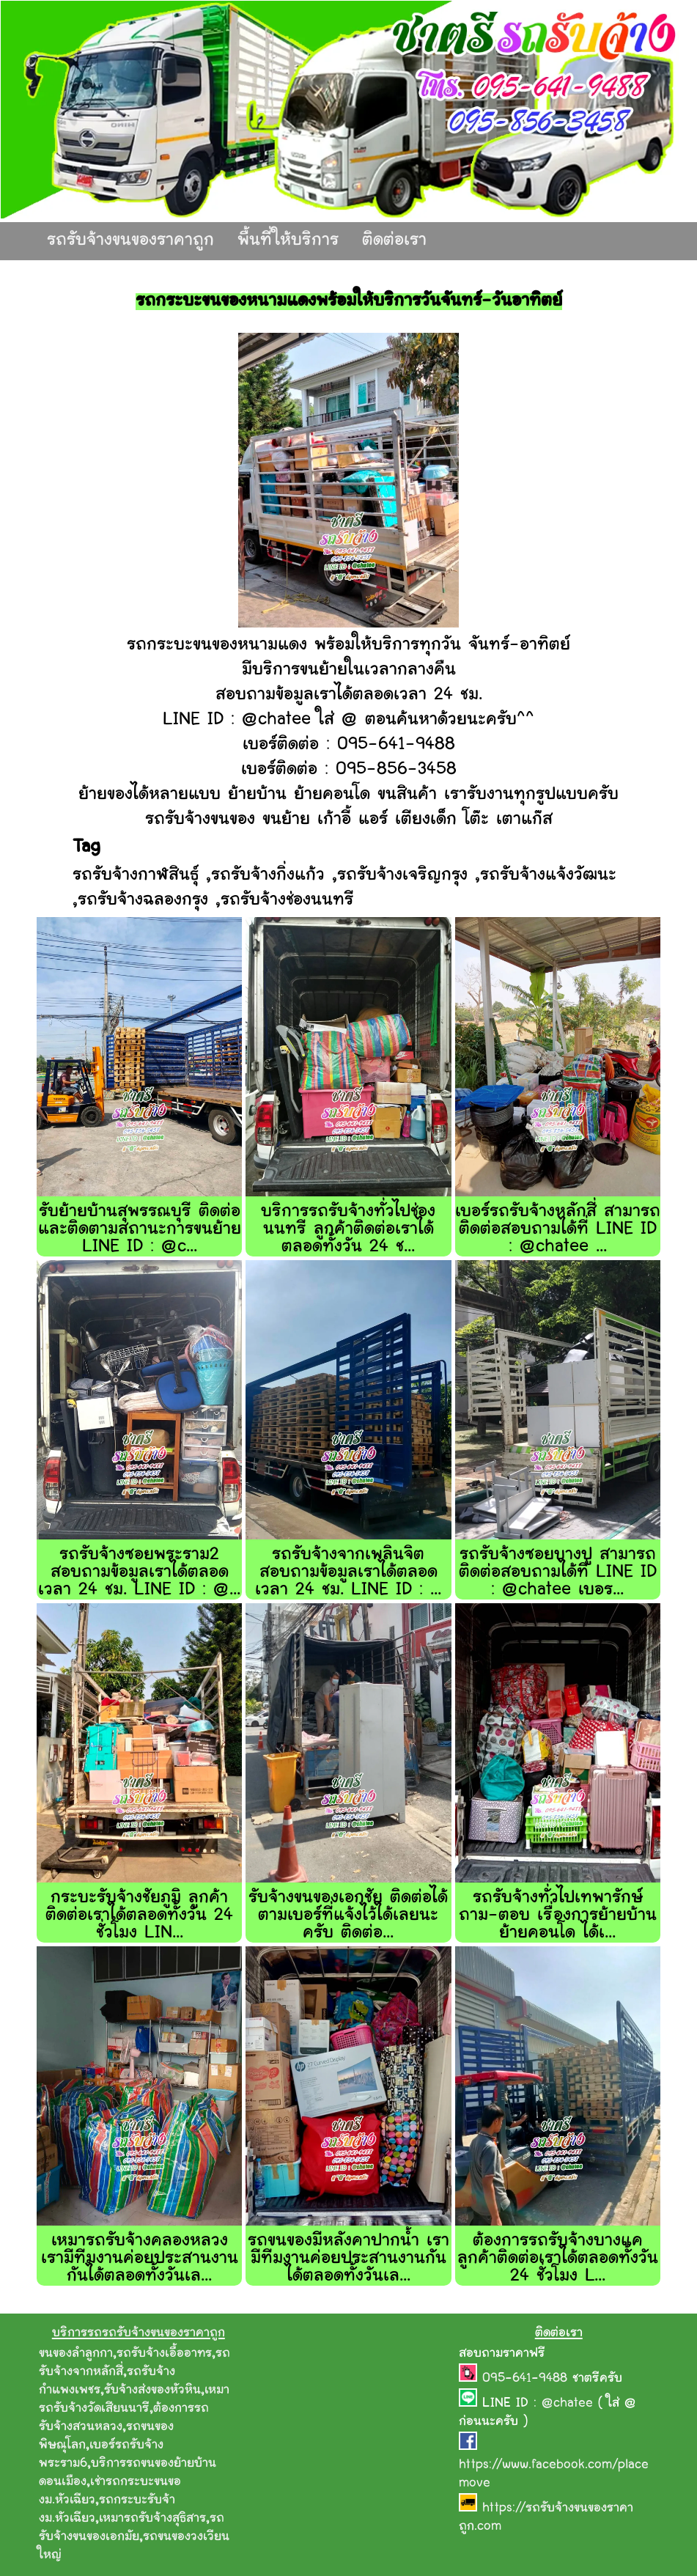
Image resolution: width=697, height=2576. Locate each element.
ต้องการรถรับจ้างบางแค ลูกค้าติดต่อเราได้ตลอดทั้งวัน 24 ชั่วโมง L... (557, 2259)
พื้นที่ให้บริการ (288, 240)
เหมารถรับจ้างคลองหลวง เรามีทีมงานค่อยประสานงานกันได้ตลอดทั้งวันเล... (139, 2259)
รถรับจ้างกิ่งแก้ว (268, 875)
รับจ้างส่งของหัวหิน (152, 2390)
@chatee (567, 2403)
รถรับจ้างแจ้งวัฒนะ (548, 875)
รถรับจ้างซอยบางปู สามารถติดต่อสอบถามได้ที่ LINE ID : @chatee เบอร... (558, 1573)
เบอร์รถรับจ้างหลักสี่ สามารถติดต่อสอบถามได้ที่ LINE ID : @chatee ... (557, 1230)
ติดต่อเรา (394, 240)
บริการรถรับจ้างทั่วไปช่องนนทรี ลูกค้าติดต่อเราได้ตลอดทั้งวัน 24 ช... (348, 1230)
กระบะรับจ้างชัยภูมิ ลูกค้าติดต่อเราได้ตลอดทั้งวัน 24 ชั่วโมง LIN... (139, 1916)
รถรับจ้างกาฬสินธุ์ (136, 875)
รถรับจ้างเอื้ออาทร (164, 2353)
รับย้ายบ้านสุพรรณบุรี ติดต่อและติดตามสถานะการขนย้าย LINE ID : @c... (139, 1230)
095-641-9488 (527, 2378)
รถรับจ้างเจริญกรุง (402, 875)
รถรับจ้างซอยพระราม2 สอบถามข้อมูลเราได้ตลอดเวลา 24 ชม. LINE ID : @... (139, 1573)
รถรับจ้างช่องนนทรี (287, 900)
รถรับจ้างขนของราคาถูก (130, 240)
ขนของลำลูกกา (76, 2353)
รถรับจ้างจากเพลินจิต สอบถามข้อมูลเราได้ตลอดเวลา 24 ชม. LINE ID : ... (348, 1573)
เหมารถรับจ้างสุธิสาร (152, 2518)
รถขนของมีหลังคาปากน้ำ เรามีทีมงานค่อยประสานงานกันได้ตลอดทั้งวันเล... (348, 2259)
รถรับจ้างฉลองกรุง (143, 900)
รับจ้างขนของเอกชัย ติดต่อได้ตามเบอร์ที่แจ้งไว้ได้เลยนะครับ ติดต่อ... (348, 1916)
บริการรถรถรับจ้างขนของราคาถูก (138, 2333)
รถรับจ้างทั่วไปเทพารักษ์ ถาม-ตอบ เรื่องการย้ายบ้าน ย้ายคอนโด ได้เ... (558, 1916)
